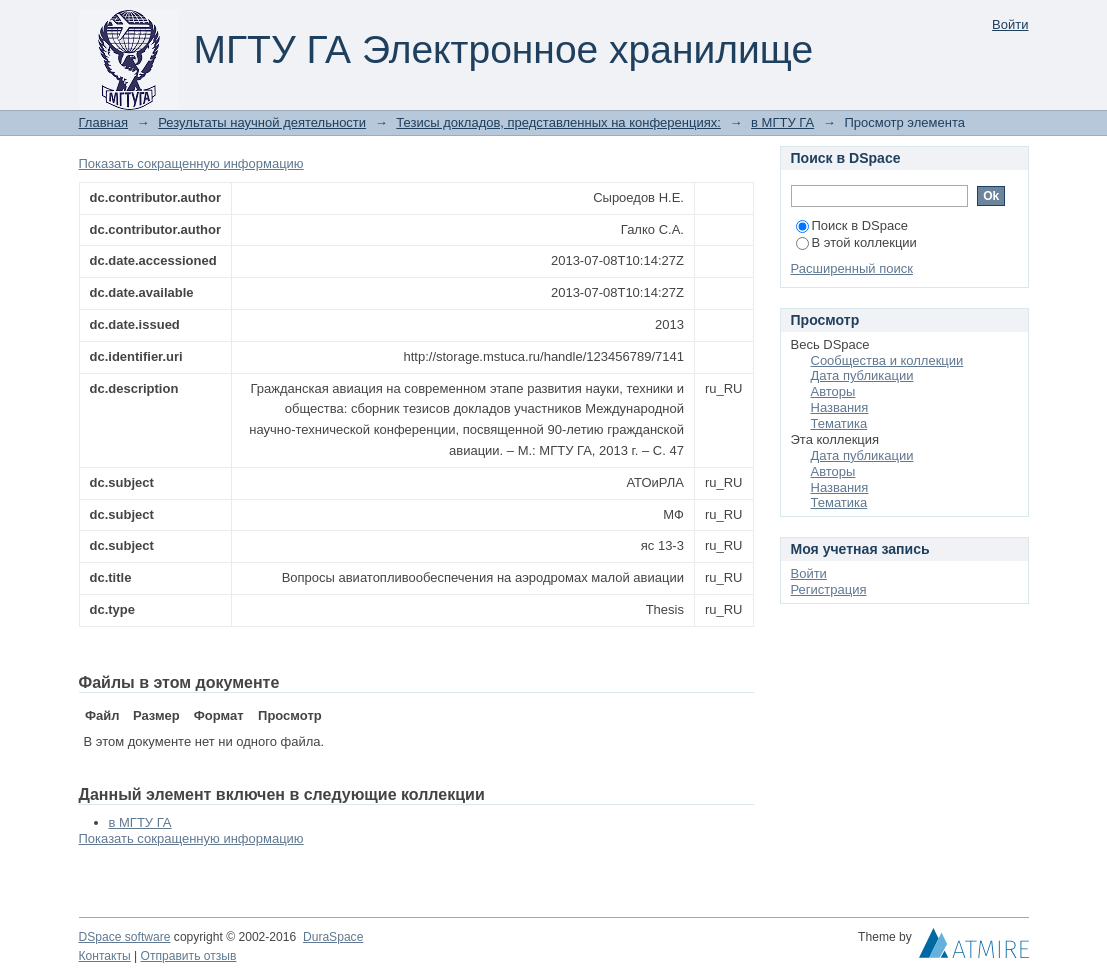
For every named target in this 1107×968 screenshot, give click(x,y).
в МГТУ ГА (782, 122)
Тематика (839, 423)
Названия (840, 407)
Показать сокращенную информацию (191, 163)
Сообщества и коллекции (887, 360)
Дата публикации (862, 375)
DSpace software (125, 937)
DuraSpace (333, 937)
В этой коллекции (856, 242)
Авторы (833, 391)
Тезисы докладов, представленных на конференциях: (558, 122)
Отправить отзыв (189, 956)
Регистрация (829, 589)
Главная (103, 122)
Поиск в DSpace (852, 225)
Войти (1010, 24)
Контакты (105, 956)
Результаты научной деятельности (262, 122)
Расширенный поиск (852, 268)
